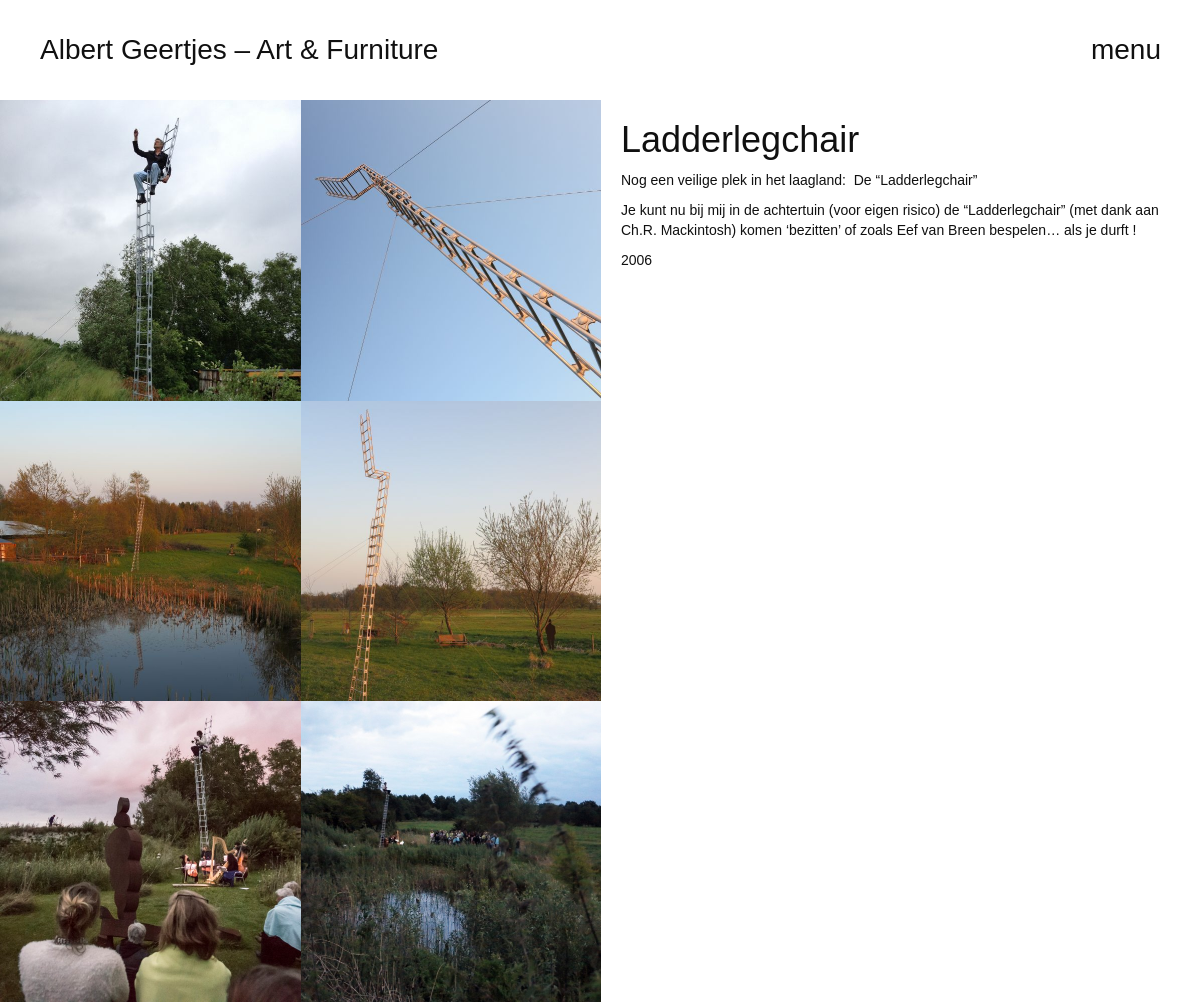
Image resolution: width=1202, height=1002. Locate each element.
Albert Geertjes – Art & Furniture (239, 49)
